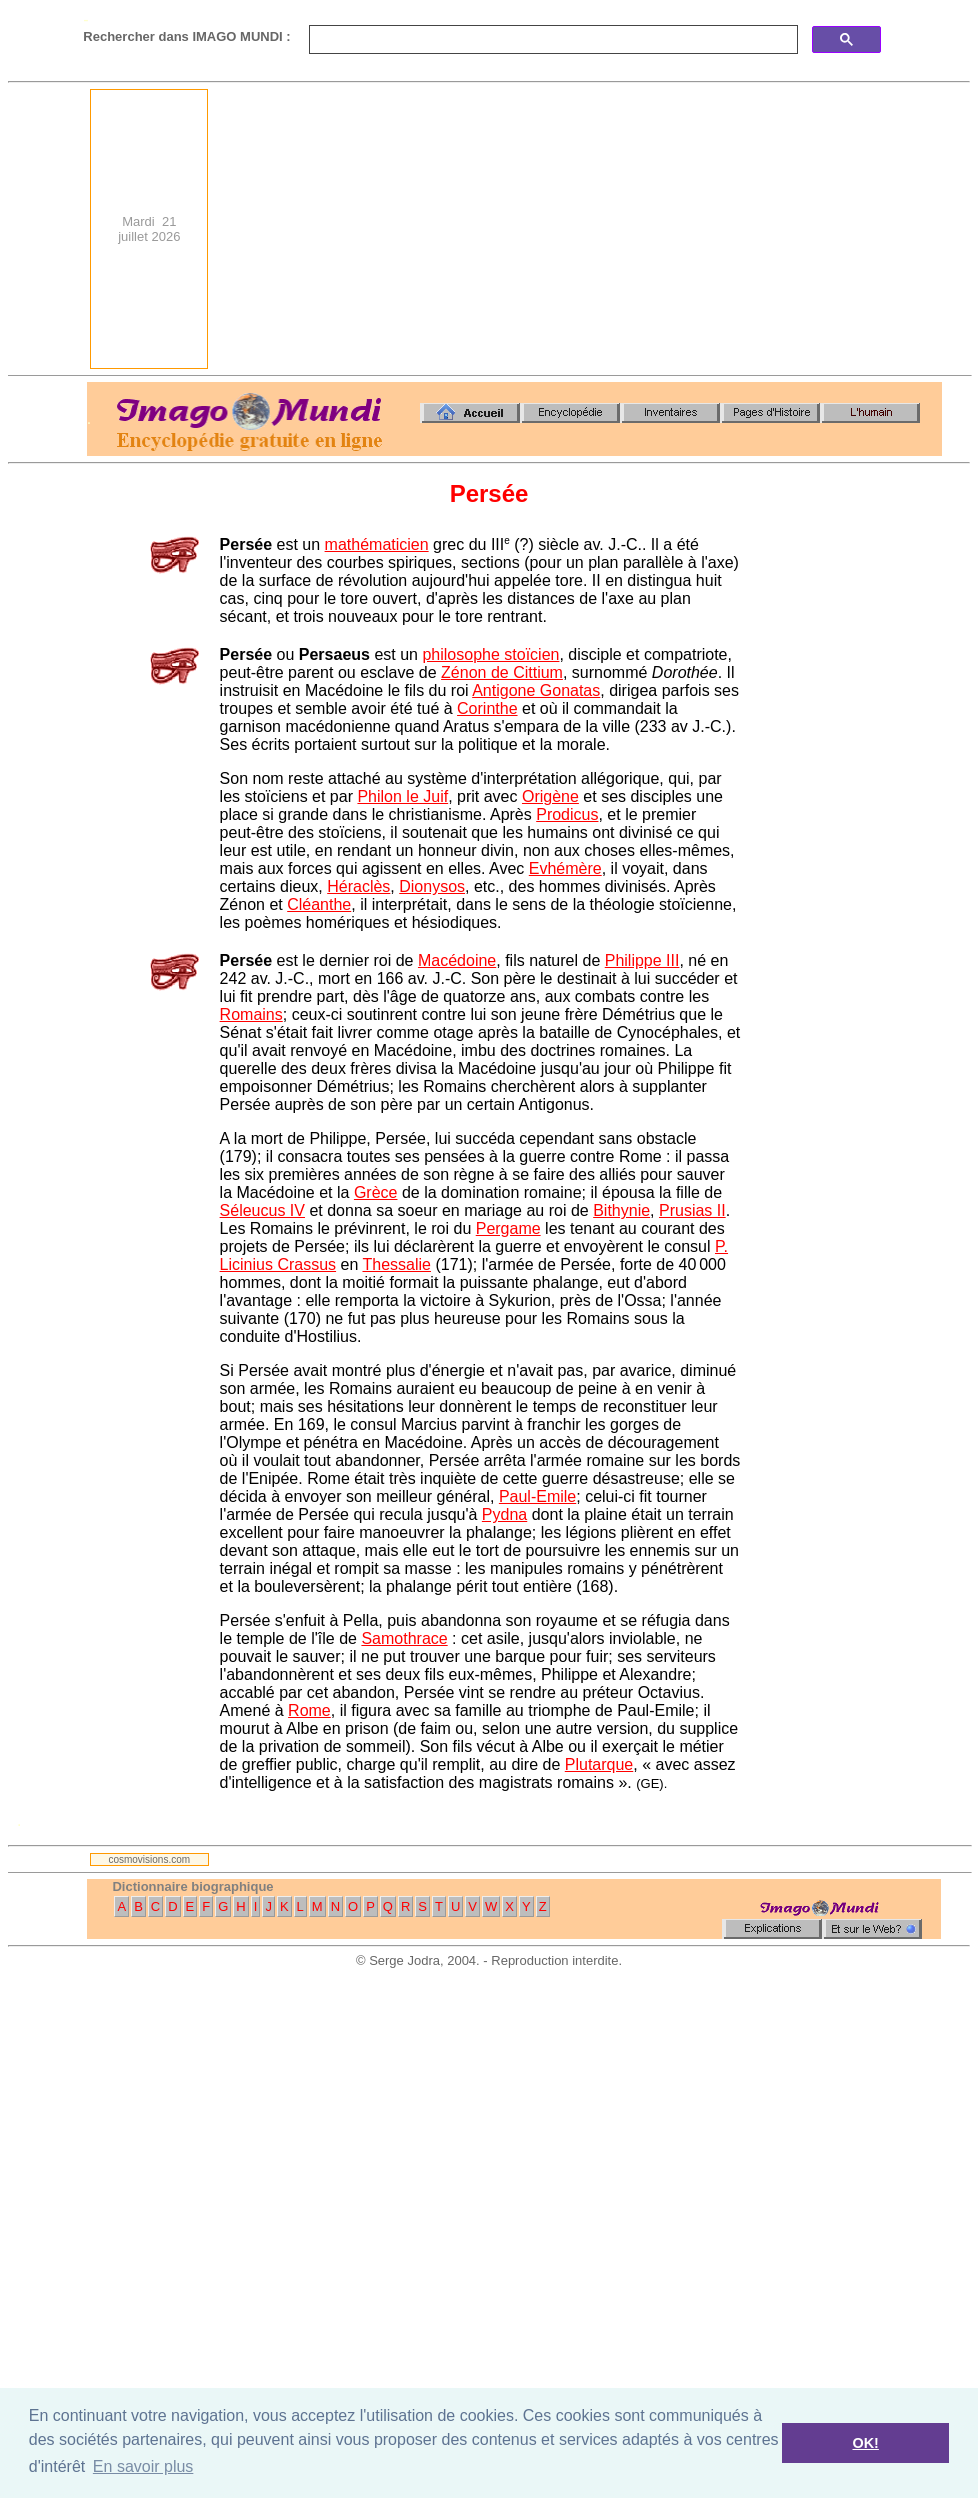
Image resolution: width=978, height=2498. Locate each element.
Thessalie (396, 1264)
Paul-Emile (537, 1496)
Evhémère (565, 868)
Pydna (504, 1514)
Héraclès (358, 886)
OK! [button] (865, 2443)
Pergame (508, 1228)
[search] (551, 40)
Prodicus (567, 814)
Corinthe (487, 708)
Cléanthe (319, 904)
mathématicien (377, 544)
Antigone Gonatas (536, 690)
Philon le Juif (402, 796)
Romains (251, 1014)
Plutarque (599, 1764)
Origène (550, 796)
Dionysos (432, 886)
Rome (309, 1710)
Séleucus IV (262, 1210)
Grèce (376, 1192)
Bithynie (621, 1210)
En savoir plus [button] (143, 2466)
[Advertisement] (675, 229)
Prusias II (692, 1210)
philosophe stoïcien (490, 654)
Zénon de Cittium (502, 672)
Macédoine (457, 960)
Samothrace (404, 1638)
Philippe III (642, 960)
